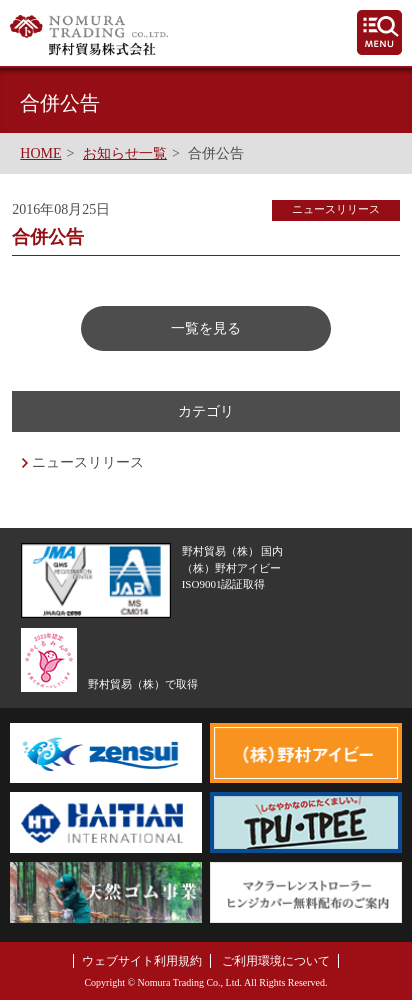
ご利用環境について (276, 961)
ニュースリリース (88, 462)
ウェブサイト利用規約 (142, 961)
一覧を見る (206, 328)
